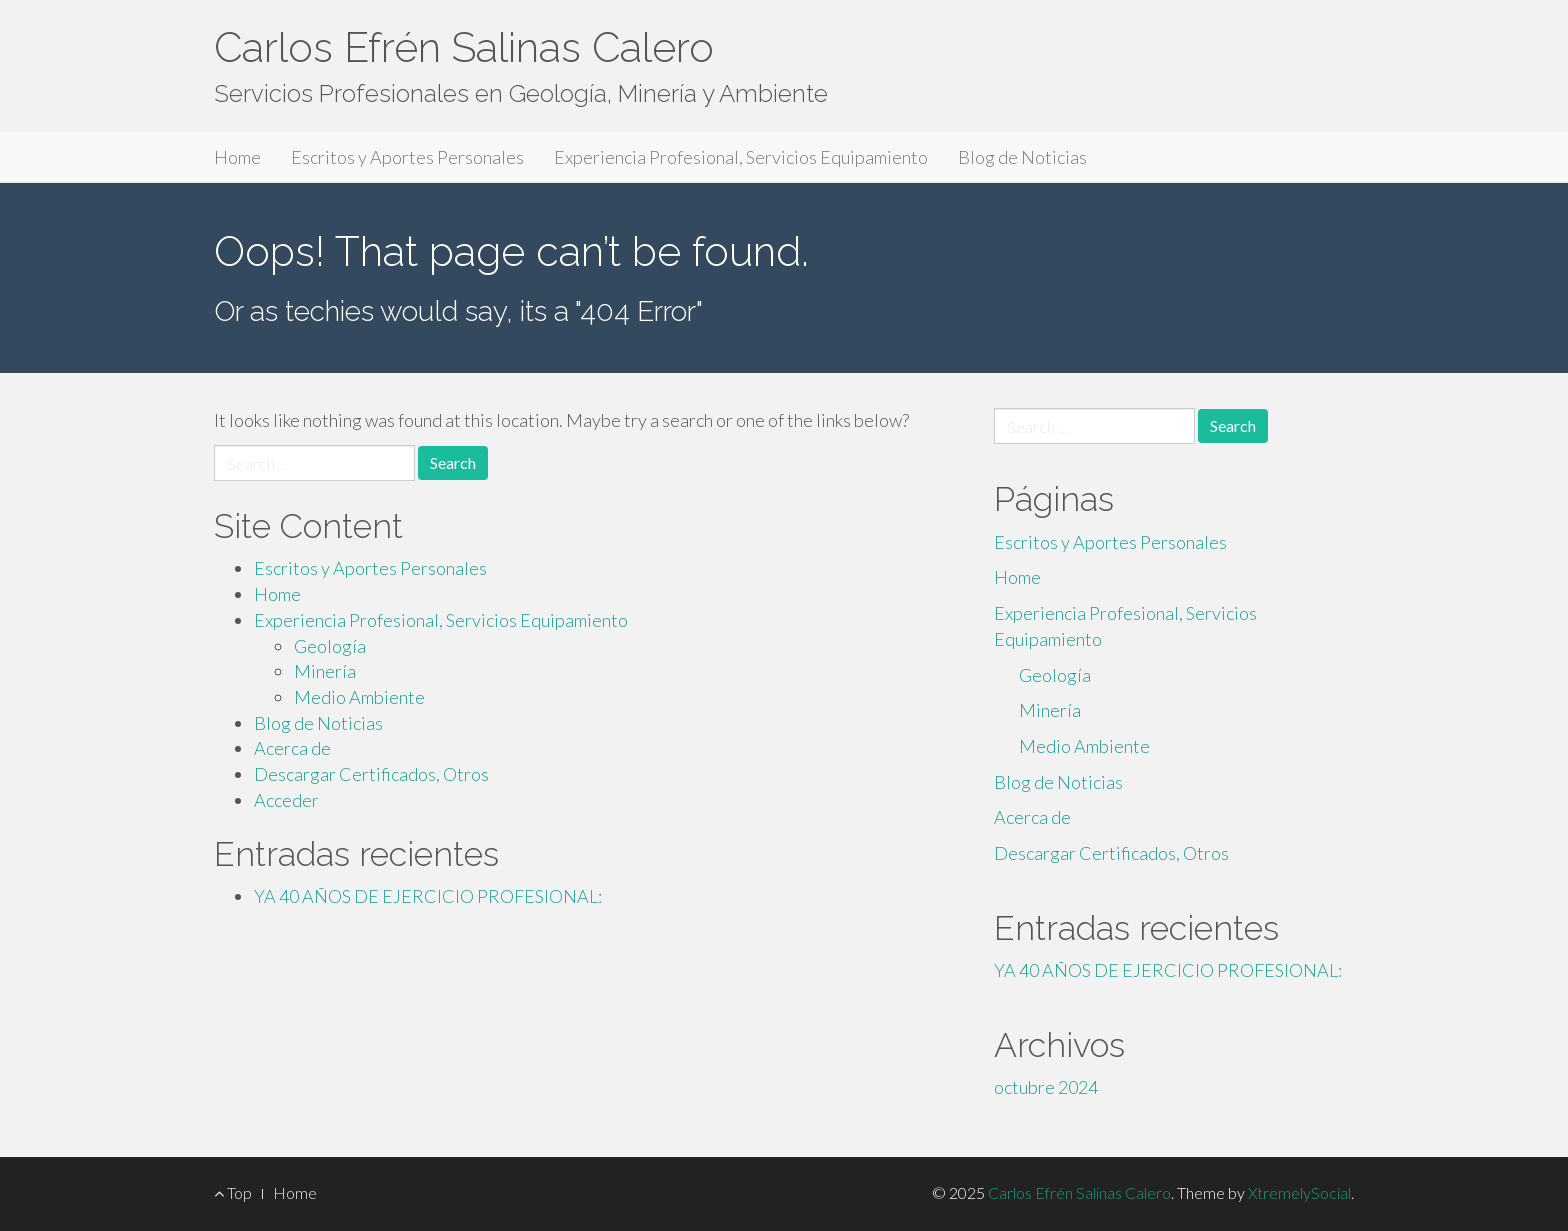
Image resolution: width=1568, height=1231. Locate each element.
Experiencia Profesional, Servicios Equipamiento (741, 157)
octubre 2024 (1046, 1087)
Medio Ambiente (359, 697)
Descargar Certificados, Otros (371, 774)
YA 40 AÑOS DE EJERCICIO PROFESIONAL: (428, 896)
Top (233, 1192)
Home (237, 157)
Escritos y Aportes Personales (407, 157)
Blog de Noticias (1022, 157)
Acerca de (292, 748)
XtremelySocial (1299, 1192)
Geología (330, 646)
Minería (325, 671)
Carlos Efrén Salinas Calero (464, 47)
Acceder (286, 800)
